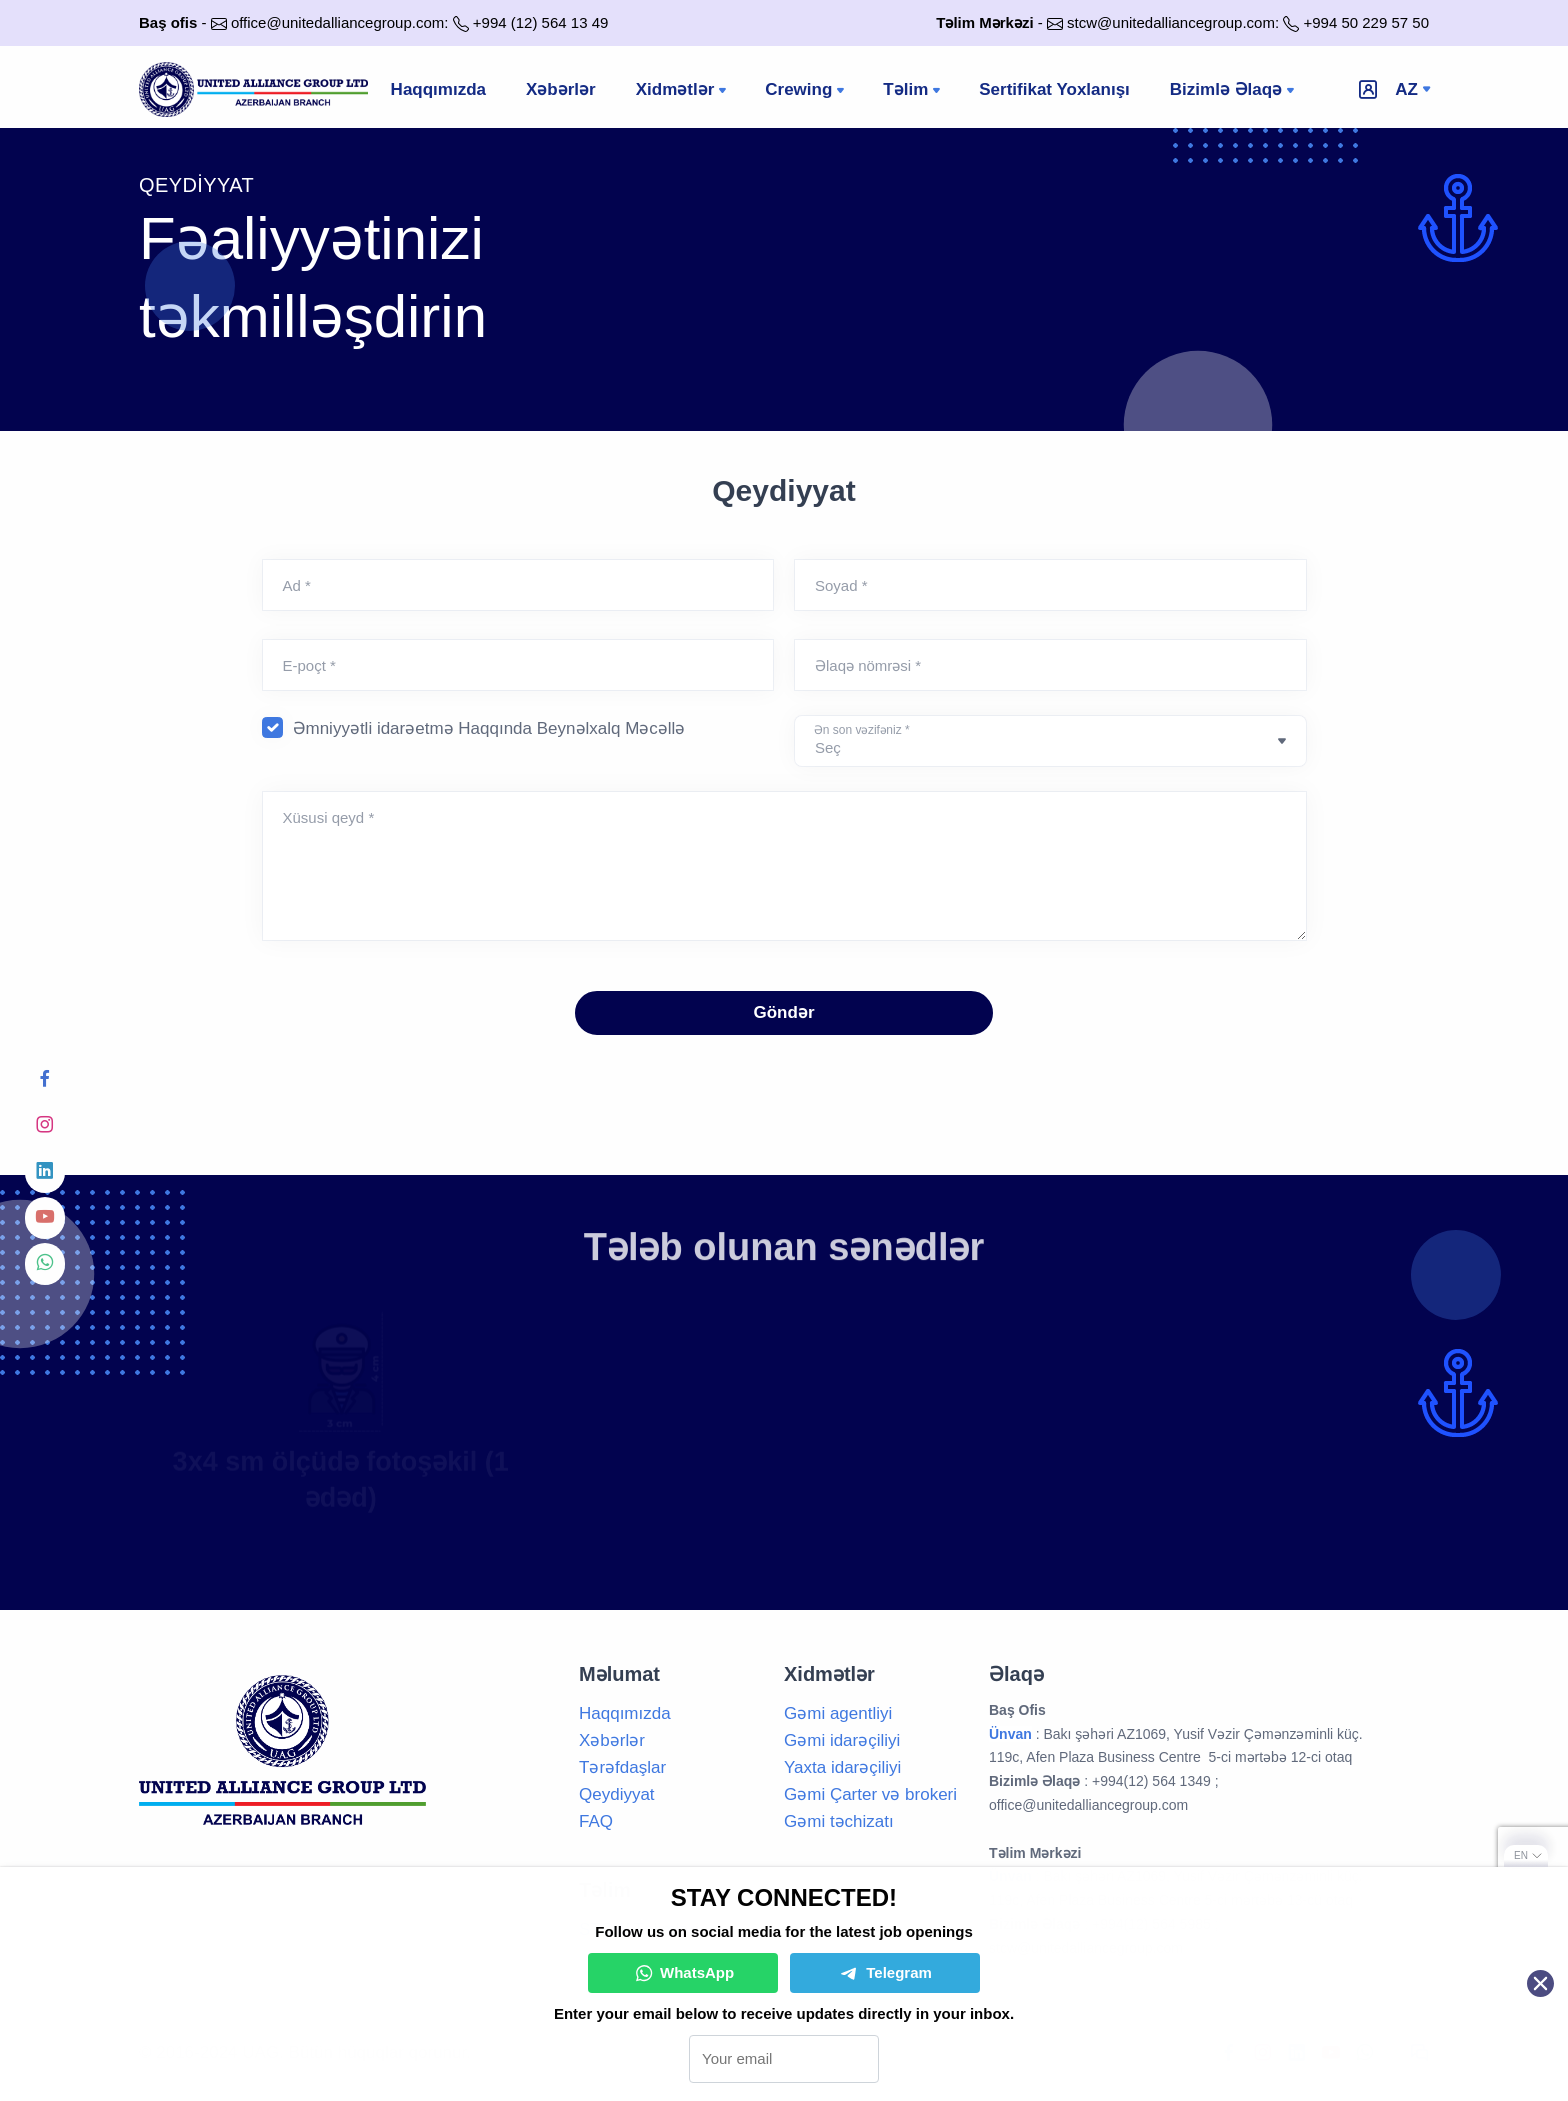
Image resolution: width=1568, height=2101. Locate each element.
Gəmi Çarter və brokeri (870, 1794)
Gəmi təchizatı (839, 1821)
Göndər (784, 1012)
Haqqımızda (438, 89)
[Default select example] (1050, 741)
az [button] (1406, 89)
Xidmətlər (683, 91)
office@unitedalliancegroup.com (337, 22)
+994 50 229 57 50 (1366, 22)
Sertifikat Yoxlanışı (1054, 89)
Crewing (806, 91)
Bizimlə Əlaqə (1234, 91)
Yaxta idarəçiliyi (842, 1767)
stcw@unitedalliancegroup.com (1171, 22)
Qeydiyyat (617, 1794)
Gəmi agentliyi (838, 1713)
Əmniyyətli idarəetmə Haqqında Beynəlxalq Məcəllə (489, 728)
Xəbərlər (561, 89)
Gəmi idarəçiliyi (842, 1740)
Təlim (913, 91)
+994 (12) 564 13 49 (541, 22)
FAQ (596, 1821)
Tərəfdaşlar (622, 1767)
